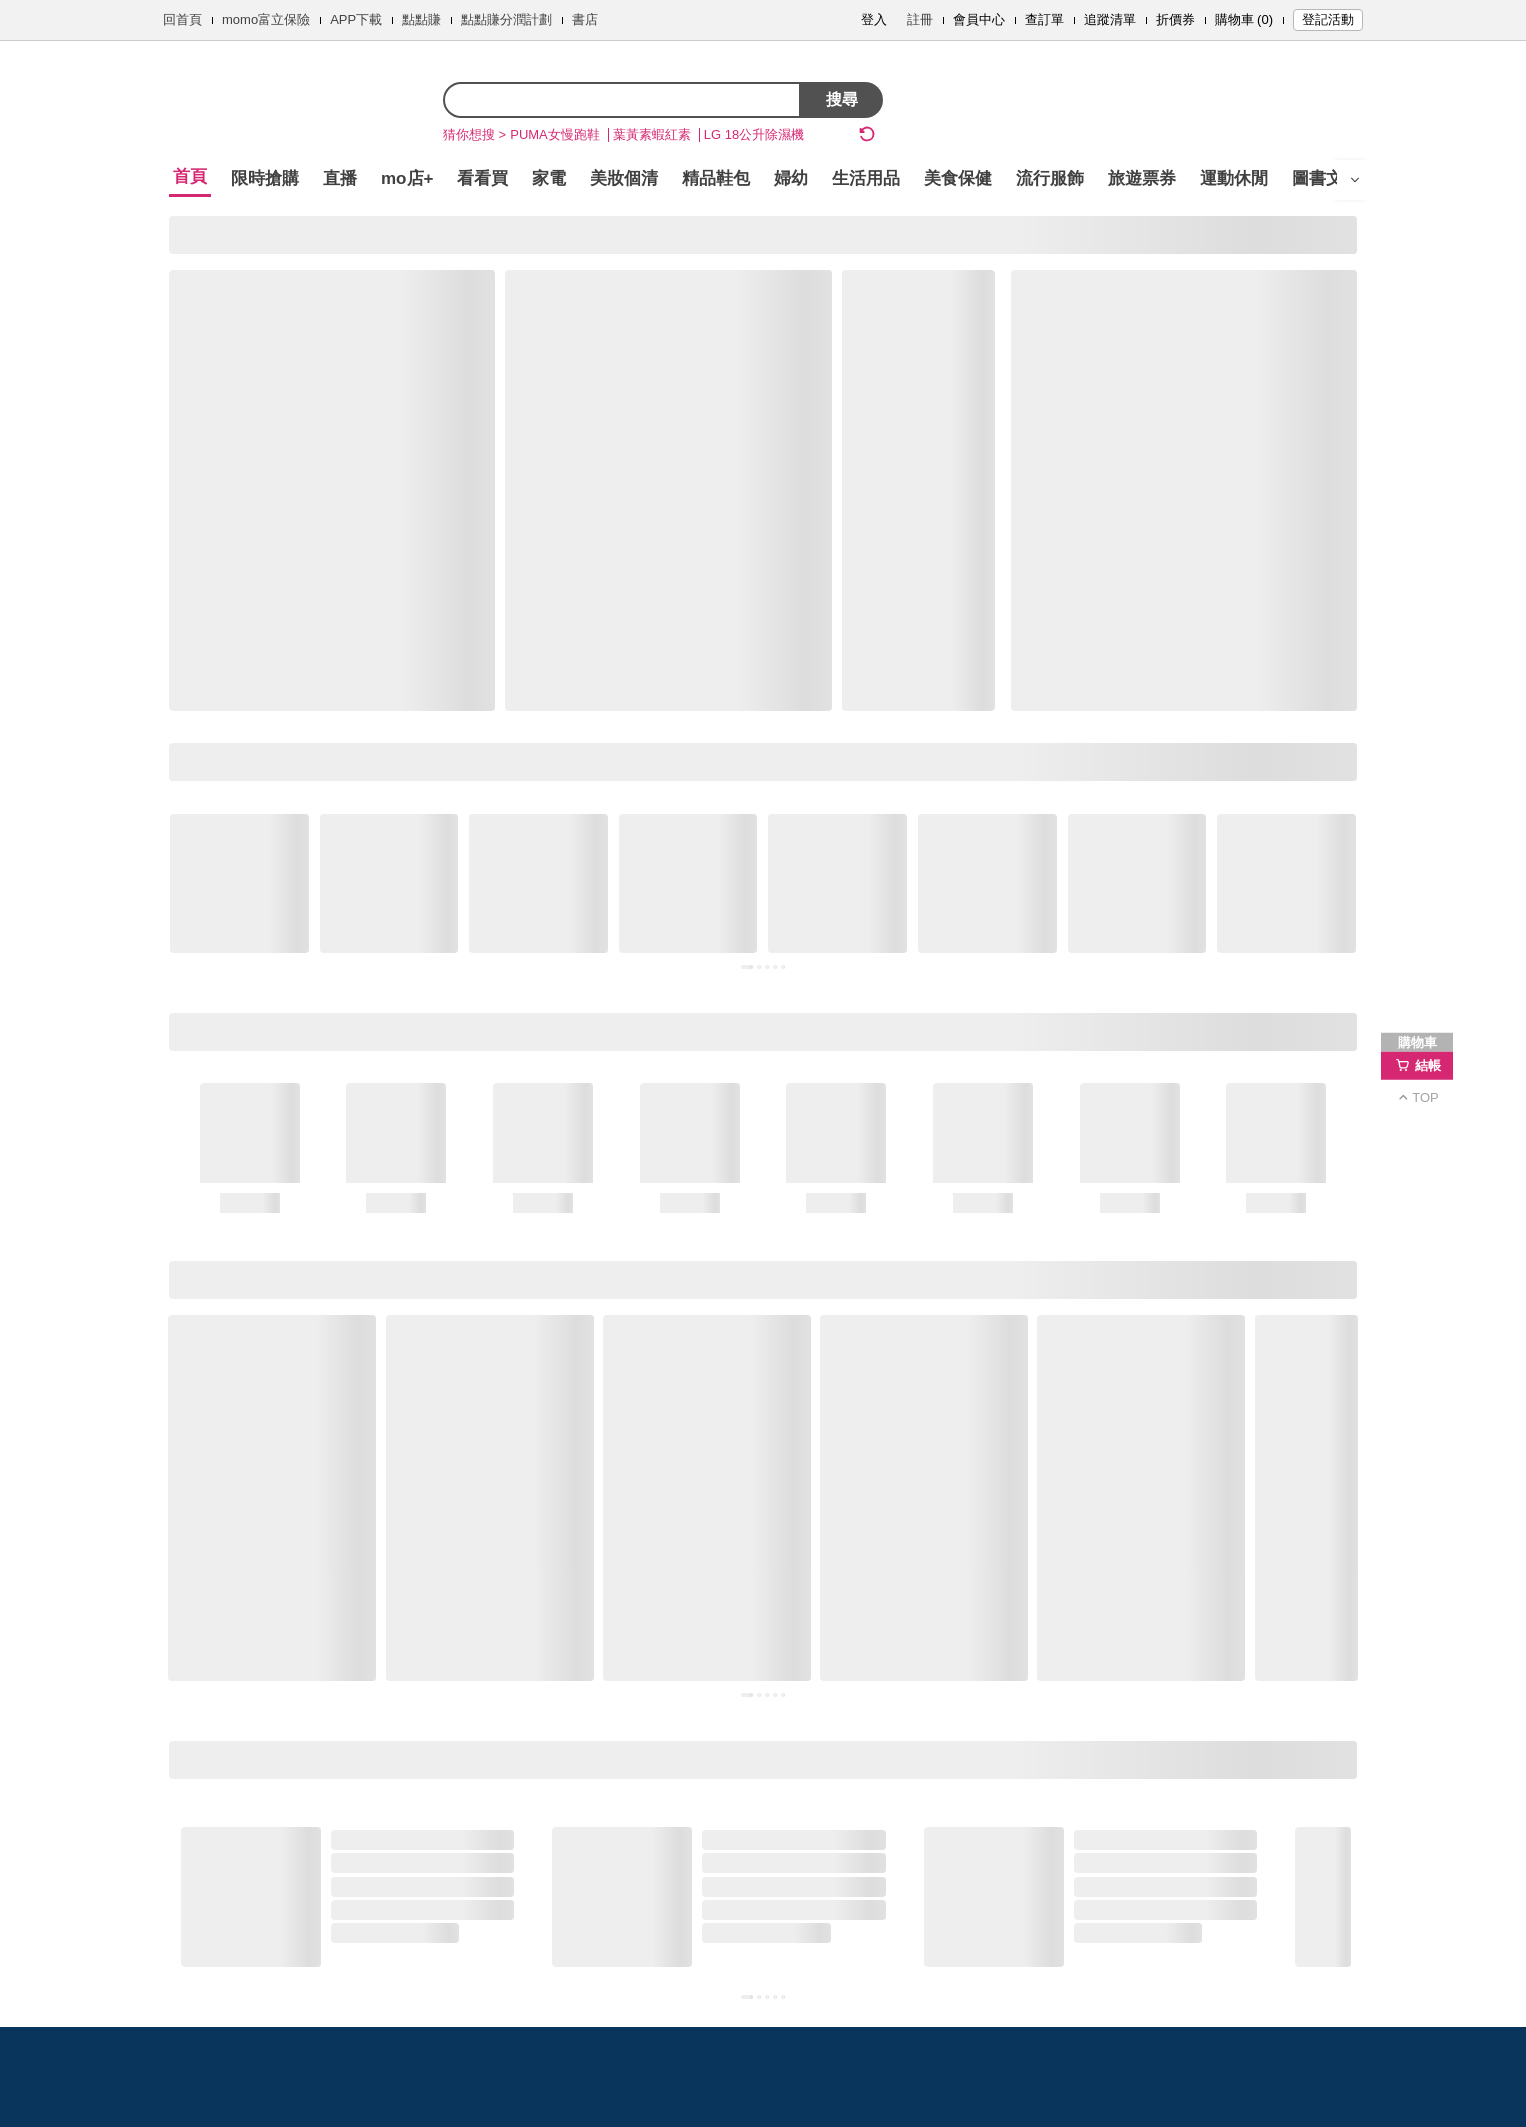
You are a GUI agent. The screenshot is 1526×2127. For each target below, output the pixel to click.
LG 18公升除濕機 (754, 134)
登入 (874, 19)
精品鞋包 (716, 178)
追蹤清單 (1110, 19)
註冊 (920, 19)
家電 (549, 178)
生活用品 (866, 178)
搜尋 (842, 99)
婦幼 (791, 178)
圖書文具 (1326, 178)
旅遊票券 (1142, 178)
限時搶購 (265, 178)
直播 (340, 178)
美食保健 (958, 178)
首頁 (190, 176)
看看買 (482, 178)
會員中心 (979, 19)
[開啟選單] (1355, 180)
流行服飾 (1050, 178)
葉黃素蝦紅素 (652, 134)
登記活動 (1328, 19)
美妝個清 (624, 178)
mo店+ (407, 178)
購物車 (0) (1244, 19)
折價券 (1175, 19)
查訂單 (1044, 19)
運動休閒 (1234, 178)
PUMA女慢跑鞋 (555, 134)
